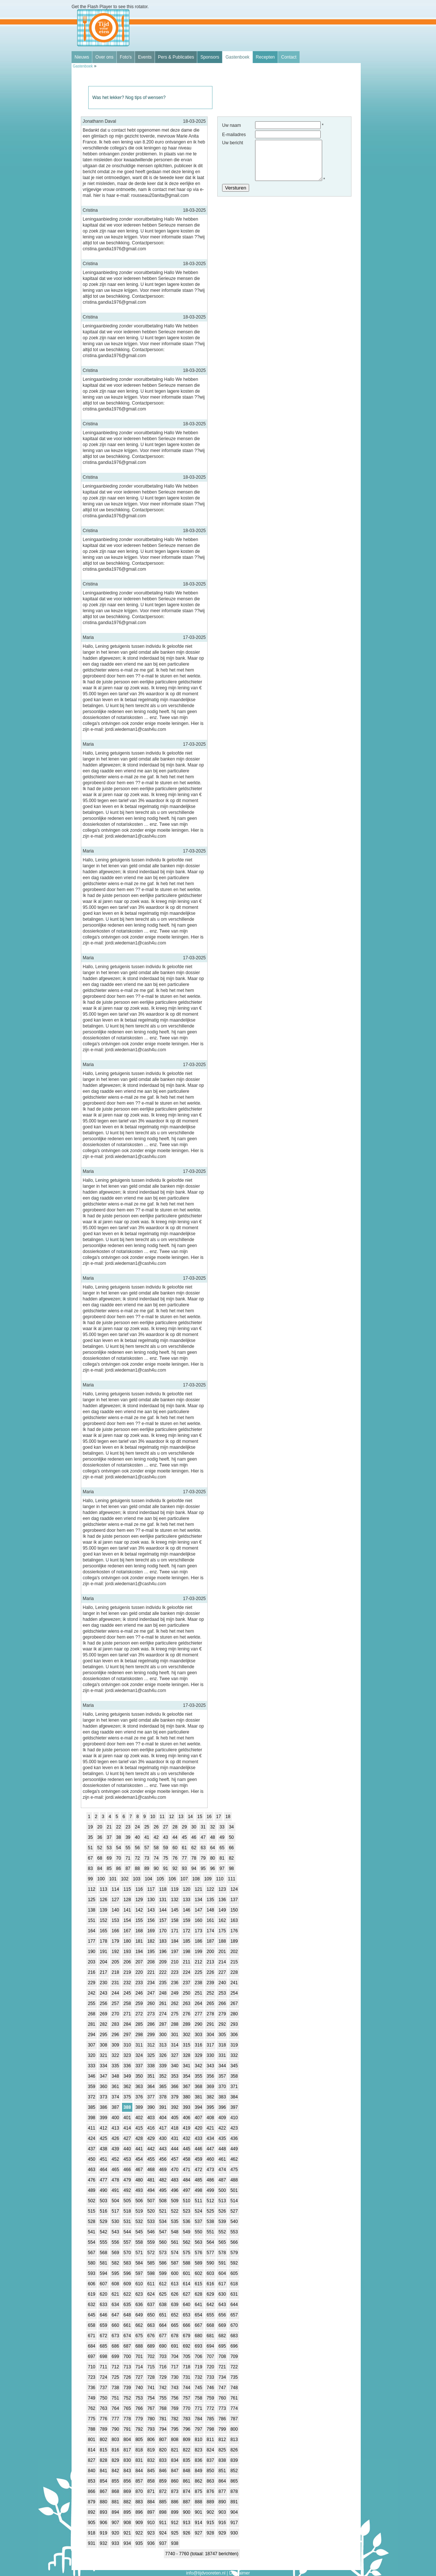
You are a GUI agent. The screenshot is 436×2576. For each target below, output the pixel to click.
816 (115, 2450)
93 (184, 1868)
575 (186, 2252)
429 (151, 2138)
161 (210, 1920)
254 (234, 1993)
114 (115, 1889)
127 (115, 1899)
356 (210, 2076)
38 (118, 1837)
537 (198, 2221)
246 (139, 1993)
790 (115, 2429)
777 (115, 2418)
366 (174, 2086)
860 (174, 2481)
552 (222, 2231)
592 (234, 2263)
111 (231, 1878)
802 (103, 2439)
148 (210, 1910)
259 (139, 2003)
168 (139, 1930)
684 (91, 2346)
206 (127, 1962)
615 (198, 2283)
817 (127, 2450)
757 (186, 2398)
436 (234, 2138)
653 (186, 2315)
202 (234, 1951)
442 (151, 2148)
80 (212, 1858)
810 (198, 2439)
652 (174, 2315)
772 (210, 2408)
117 (151, 1889)
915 (210, 2522)
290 (198, 2024)
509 (174, 2200)
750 (103, 2398)
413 (115, 2128)
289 (186, 2024)
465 (115, 2169)
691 (174, 2346)
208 (151, 1962)
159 (186, 1920)
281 (91, 2024)
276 (186, 2013)
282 (103, 2024)
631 (234, 2294)
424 (91, 2138)
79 (203, 1858)
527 (234, 2211)
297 (127, 2034)
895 (127, 2512)
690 (162, 2346)
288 (174, 2024)
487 (222, 2180)
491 (115, 2190)
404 (162, 2117)
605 (234, 2273)
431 (174, 2138)
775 (91, 2418)
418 (174, 2128)
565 (222, 2242)
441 (139, 2148)
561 (174, 2242)
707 (210, 2356)
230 (103, 1982)
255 (91, 2003)
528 (91, 2221)
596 (127, 2273)
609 (127, 2283)
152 (103, 1920)
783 (186, 2418)
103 (136, 1878)
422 (222, 2128)
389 (139, 2107)
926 (186, 2533)
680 (198, 2335)
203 (91, 1962)
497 (186, 2190)
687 (127, 2346)
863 (210, 2481)
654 (198, 2315)
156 (151, 1920)
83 (90, 1868)
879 (91, 2501)
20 (99, 1827)
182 (151, 1941)
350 (139, 2076)
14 (190, 1816)
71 (127, 1858)
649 (139, 2315)
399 (103, 2117)
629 (210, 2294)
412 (103, 2128)
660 (115, 2325)
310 (127, 2045)
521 (162, 2211)
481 (151, 2180)
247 (151, 1993)
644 (234, 2304)
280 (234, 2013)
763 (103, 2408)
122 (210, 1889)
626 (174, 2294)
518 (127, 2211)
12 (171, 1816)
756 (174, 2398)
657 (234, 2315)
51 (90, 1847)
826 (234, 2450)
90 (156, 1868)
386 (103, 2107)
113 (103, 1889)
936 (151, 2543)
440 (127, 2148)
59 (165, 1847)
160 (198, 1920)
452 (115, 2159)
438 (103, 2148)
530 (115, 2221)
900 (186, 2512)
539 (222, 2221)
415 (139, 2128)
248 (162, 1993)
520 (151, 2211)
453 (127, 2159)
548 (174, 2231)
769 (174, 2408)
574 (174, 2252)
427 (127, 2138)
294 (91, 2034)
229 (91, 1982)
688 (139, 2346)
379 (174, 2097)
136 (222, 1899)
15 (199, 1816)
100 (101, 1878)
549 (186, 2231)
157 (162, 1920)
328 (186, 2055)
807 (162, 2439)
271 (127, 2013)
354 (186, 2076)
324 (139, 2055)
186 (198, 1941)
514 (234, 2200)
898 (162, 2512)
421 (210, 2128)
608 (115, 2283)
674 (127, 2335)
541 (91, 2231)
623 (139, 2294)
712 (115, 2366)
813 (234, 2439)
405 (174, 2117)
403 (151, 2117)
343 (210, 2065)
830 (127, 2460)
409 (222, 2117)
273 (151, 2013)
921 (127, 2533)
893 (103, 2512)
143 (151, 1910)
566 (234, 2242)
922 (139, 2533)
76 (174, 1858)
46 (193, 1837)
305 (222, 2034)
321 (103, 2055)
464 (103, 2169)
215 (234, 1962)
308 (103, 2045)
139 (103, 1910)
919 (103, 2533)
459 (198, 2159)
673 (115, 2335)
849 (198, 2470)
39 (127, 1837)
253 (222, 1993)
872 (162, 2491)
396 (222, 2107)
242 (91, 1993)
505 (127, 2200)
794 (162, 2429)
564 (210, 2242)
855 (115, 2481)
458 (186, 2159)
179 (115, 1941)
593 (91, 2273)
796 (186, 2429)
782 (174, 2418)
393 (186, 2107)
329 (198, 2055)
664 (162, 2325)
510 (186, 2200)
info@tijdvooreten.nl (205, 2573)
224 (186, 1972)
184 (174, 1941)
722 (234, 2366)
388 (127, 2107)
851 (222, 2470)
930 (234, 2533)
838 (222, 2460)
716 (162, 2366)
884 (151, 2501)
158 (174, 1920)
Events (145, 57)
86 (118, 1868)
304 (210, 2034)
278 (210, 2013)
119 (174, 1889)
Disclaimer (239, 2573)
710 (91, 2366)
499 (210, 2190)
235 (162, 1982)
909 (139, 2522)
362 (127, 2086)
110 (220, 1878)
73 (146, 1858)
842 (115, 2470)
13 (180, 1816)
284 (127, 2024)
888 (198, 2501)
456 (162, 2159)
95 (203, 1868)
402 (139, 2117)
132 (174, 1899)
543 (115, 2231)
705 (186, 2356)
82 (231, 1858)
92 (174, 1868)
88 (137, 1868)
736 (91, 2387)
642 (210, 2304)
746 (210, 2387)
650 (151, 2315)
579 (234, 2252)
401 (127, 2117)
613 (174, 2283)
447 (210, 2148)
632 (91, 2304)
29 (184, 1827)
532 (139, 2221)
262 (174, 2003)
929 (222, 2533)
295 (103, 2034)
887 (186, 2501)
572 (151, 2252)
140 (115, 1910)
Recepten (265, 57)
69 (109, 1858)
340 (174, 2065)
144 (162, 1910)
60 (174, 1847)
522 (174, 2211)
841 (103, 2470)
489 (91, 2190)
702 (151, 2356)
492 (127, 2190)
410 (234, 2117)
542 (103, 2231)
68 (99, 1858)
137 (234, 1899)
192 (115, 1951)
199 (198, 1951)
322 (115, 2055)
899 (174, 2512)
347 (103, 2076)
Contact (288, 57)
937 (162, 2543)
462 (234, 2159)
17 (218, 1816)
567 (91, 2252)
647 (115, 2315)
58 (156, 1847)
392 (174, 2107)
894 (115, 2512)
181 (139, 1941)
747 (222, 2387)
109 (208, 1878)
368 (198, 2086)
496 (174, 2190)
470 (174, 2169)
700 (127, 2356)
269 (103, 2013)
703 (162, 2356)
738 (115, 2387)
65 (221, 1847)
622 (127, 2294)
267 (234, 2003)
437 (91, 2148)
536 (186, 2221)
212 (198, 1962)
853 (91, 2481)
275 (174, 2013)
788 (91, 2429)
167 (127, 1930)
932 (103, 2543)
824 (210, 2450)
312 (151, 2045)
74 (156, 1858)
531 (127, 2221)
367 (186, 2086)
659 (103, 2325)
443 (162, 2148)
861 (186, 2481)
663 (151, 2325)
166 (115, 1930)
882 (127, 2501)
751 (115, 2398)
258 (127, 2003)
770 (186, 2408)
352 (162, 2076)
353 (174, 2076)
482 (162, 2180)
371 (234, 2086)
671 (91, 2335)
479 (127, 2180)
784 (198, 2418)
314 (174, 2045)
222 (162, 1972)
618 (234, 2283)
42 (156, 1837)
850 (210, 2470)
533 (151, 2221)
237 (186, 1982)
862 (198, 2481)
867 (103, 2491)
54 (118, 1847)
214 (222, 1962)
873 (174, 2491)
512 (210, 2200)
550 (198, 2231)
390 (151, 2107)
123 (222, 1889)
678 (174, 2335)
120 (186, 1889)
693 (198, 2346)
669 (222, 2325)
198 (186, 1951)
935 (139, 2543)
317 (210, 2045)
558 (139, 2242)
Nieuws (82, 57)
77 (184, 1858)
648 (127, 2315)
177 (91, 1941)
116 (139, 1889)
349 (127, 2076)
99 (90, 1878)
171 (174, 1930)
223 (174, 1972)
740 (139, 2387)
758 (198, 2398)
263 (186, 2003)
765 (127, 2408)
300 (162, 2034)
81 (221, 1858)
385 (91, 2107)
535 (174, 2221)
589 (198, 2263)
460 (210, 2159)
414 (127, 2128)
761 (234, 2398)
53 (109, 1847)
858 (151, 2481)
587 (174, 2263)
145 (174, 1910)
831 (139, 2460)
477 (103, 2180)
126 (103, 1899)
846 (162, 2470)
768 (162, 2408)
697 (91, 2356)
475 (234, 2169)
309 (115, 2045)
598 (151, 2273)
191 (103, 1951)
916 (222, 2522)
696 (234, 2346)
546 (151, 2231)
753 (139, 2398)
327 (174, 2055)
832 (151, 2460)
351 (151, 2076)
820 (162, 2450)
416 (151, 2128)
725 (115, 2377)
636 (139, 2304)
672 (103, 2335)
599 (162, 2273)
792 (139, 2429)
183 (162, 1941)
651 (162, 2315)
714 (139, 2366)
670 (234, 2325)
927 (198, 2533)
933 (115, 2543)
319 (234, 2045)
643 (222, 2304)
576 (198, 2252)
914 (198, 2522)
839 (234, 2460)
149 (222, 1910)
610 (139, 2283)
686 (115, 2346)
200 (210, 1951)
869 (127, 2491)
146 (186, 1910)
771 (198, 2408)
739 (127, 2387)
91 (165, 1868)
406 (186, 2117)
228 (234, 1972)
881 (115, 2501)
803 (115, 2439)
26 (156, 1827)
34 (231, 1827)
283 (115, 2024)
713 (127, 2366)
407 (198, 2117)
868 (115, 2491)
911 (162, 2522)
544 (127, 2231)
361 (115, 2086)
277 (198, 2013)
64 (212, 1847)
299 (151, 2034)
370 (222, 2086)
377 (151, 2097)
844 (139, 2470)
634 (115, 2304)
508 (162, 2200)
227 (222, 1972)
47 (203, 1837)
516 (103, 2211)
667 (198, 2325)
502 (91, 2200)
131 (162, 1899)
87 (127, 1868)
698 (103, 2356)
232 (127, 1982)
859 (162, 2481)
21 (109, 1827)
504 (115, 2200)
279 (222, 2013)
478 (115, 2180)
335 (115, 2065)
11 (162, 1816)
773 (222, 2408)
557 (127, 2242)
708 (222, 2356)
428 (139, 2138)
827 (91, 2460)
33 (221, 1827)
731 (186, 2377)
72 (137, 1858)
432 (186, 2138)
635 (127, 2304)
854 (103, 2481)
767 (151, 2408)
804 (127, 2439)
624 (151, 2294)
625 (162, 2294)
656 (222, 2315)
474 (222, 2169)
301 (174, 2034)
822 (186, 2450)
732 (198, 2377)
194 (139, 1951)
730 (174, 2377)
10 (152, 1816)
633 (103, 2304)
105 (160, 1878)
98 (231, 1868)
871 (151, 2491)
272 (139, 2013)
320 (91, 2055)
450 (91, 2159)
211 (186, 1962)
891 (234, 2501)
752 (127, 2398)
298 (139, 2034)
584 (139, 2263)
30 (193, 1827)
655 (210, 2315)
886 (174, 2501)
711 (103, 2366)
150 (234, 1910)
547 (162, 2231)
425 (103, 2138)
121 (198, 1889)
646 (103, 2315)
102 (124, 1878)
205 (115, 1962)
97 (221, 1868)
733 (210, 2377)
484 (186, 2180)
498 (198, 2190)
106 (172, 1878)
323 (127, 2055)
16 (209, 1816)
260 (151, 2003)
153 (115, 1920)
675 (139, 2335)
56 (137, 1847)
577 (210, 2252)
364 (151, 2086)
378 (162, 2097)
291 (210, 2024)
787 (234, 2418)
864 (222, 2481)
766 (139, 2408)
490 (103, 2190)
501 (234, 2190)
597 (139, 2273)
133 (186, 1899)
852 (234, 2470)
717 (174, 2366)
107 (184, 1878)
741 (151, 2387)
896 (139, 2512)
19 (90, 1827)
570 (127, 2252)
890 (222, 2501)
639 (174, 2304)
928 (210, 2533)
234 (151, 1982)
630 (222, 2294)
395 (210, 2107)
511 (198, 2200)
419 (186, 2128)
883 (139, 2501)
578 (222, 2252)
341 (186, 2065)
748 (234, 2387)
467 (139, 2169)
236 (174, 1982)
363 (139, 2086)
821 (174, 2450)
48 (212, 1837)
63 (203, 1847)
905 (91, 2522)
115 (127, 1889)
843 (127, 2470)
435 (222, 2138)
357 (222, 2076)
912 (174, 2522)
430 (162, 2138)
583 (127, 2263)
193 (127, 1951)
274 (162, 2013)
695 (222, 2346)
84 (99, 1868)
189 (234, 1941)
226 (210, 1972)
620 (103, 2294)
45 (184, 1837)
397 (234, 2107)
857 (139, 2481)
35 (90, 1837)
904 (234, 2512)
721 (222, 2366)
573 (162, 2252)
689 (151, 2346)
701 (139, 2356)
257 (115, 2003)
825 (222, 2450)
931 (91, 2543)
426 (115, 2138)
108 (196, 1878)
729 (162, 2377)
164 (91, 1930)
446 (198, 2148)
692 (186, 2346)
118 (162, 1889)
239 (210, 1982)
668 (210, 2325)
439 (115, 2148)
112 (91, 1889)
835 (186, 2460)
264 (198, 2003)
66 (231, 1847)
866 (91, 2491)
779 (139, 2418)
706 (198, 2356)
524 (198, 2211)
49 (221, 1837)
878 (234, 2491)
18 (227, 1816)
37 (109, 1837)
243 (103, 1993)
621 (115, 2294)
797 (198, 2429)
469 (162, 2169)
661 (127, 2325)
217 (103, 1972)
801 (91, 2439)
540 (234, 2221)
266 (222, 2003)
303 (198, 2034)
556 (115, 2242)
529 (103, 2221)
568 (103, 2252)
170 (162, 1930)
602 (198, 2273)
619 (91, 2294)
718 (186, 2366)
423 (234, 2128)
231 (115, 1982)
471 (186, 2169)
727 (139, 2377)
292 (222, 2024)
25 (146, 1827)
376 (139, 2097)
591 (222, 2263)
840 (91, 2470)
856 (127, 2481)
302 (186, 2034)
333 (91, 2065)
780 (151, 2418)
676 (151, 2335)
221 (151, 1972)
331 (222, 2055)
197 (174, 1951)
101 (112, 1878)
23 (127, 1827)
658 (91, 2325)
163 (234, 1920)
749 (91, 2398)
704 (174, 2356)
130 (151, 1899)
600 (174, 2273)
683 (234, 2335)
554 (91, 2242)
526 (222, 2211)
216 (91, 1972)
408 (210, 2117)
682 (222, 2335)
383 (222, 2097)
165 (103, 1930)
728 (151, 2377)
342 (198, 2065)
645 (91, 2315)
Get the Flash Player (92, 6)
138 (91, 1910)
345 (234, 2065)
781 (162, 2418)
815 (103, 2450)
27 (165, 1827)
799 (222, 2429)
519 (139, 2211)
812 (222, 2439)
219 (127, 1972)
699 (115, 2356)
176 (234, 1930)
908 (127, 2522)
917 (234, 2522)
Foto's (126, 57)
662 (139, 2325)
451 (103, 2159)
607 (103, 2283)
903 (222, 2512)
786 (222, 2418)
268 (91, 2013)
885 (162, 2501)
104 (148, 1878)
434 (210, 2138)
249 (174, 1993)
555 (103, 2242)
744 (186, 2387)
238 (198, 1982)
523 (186, 2211)
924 (162, 2533)
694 (210, 2346)
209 (162, 1962)
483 (174, 2180)
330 (210, 2055)
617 (222, 2283)
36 (99, 1837)
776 (103, 2418)
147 (198, 1910)
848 (186, 2470)
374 (115, 2097)
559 (151, 2242)
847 (174, 2470)
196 (162, 1951)
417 (162, 2128)
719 (198, 2366)
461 (222, 2159)
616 (210, 2283)
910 (151, 2522)
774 (234, 2408)
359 (91, 2086)
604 (222, 2273)
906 (103, 2522)
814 (91, 2450)
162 (222, 1920)
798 (210, 2429)
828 (103, 2460)
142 (139, 1910)
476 (91, 2180)
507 (151, 2200)
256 (103, 2003)
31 (203, 1827)
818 (139, 2450)
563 (198, 2242)
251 (198, 1993)
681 (210, 2335)
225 (198, 1972)
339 (162, 2065)
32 (212, 1827)
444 (174, 2148)
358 (234, 2076)
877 (222, 2491)
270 (115, 2013)
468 (151, 2169)
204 (103, 1962)
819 (151, 2450)
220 (139, 1972)
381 (198, 2097)
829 (115, 2460)
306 (234, 2034)
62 (193, 1847)
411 (91, 2128)
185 (186, 1941)
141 (127, 1910)
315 (186, 2045)
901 (198, 2512)
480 (139, 2180)
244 (115, 1993)
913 (186, 2522)
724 (103, 2377)
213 (210, 1962)
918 (91, 2533)
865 (234, 2481)
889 (210, 2501)
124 (234, 1889)
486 (210, 2180)
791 (127, 2429)
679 (186, 2335)
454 (139, 2159)
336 (127, 2065)
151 (91, 1920)
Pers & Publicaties (176, 57)
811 (210, 2439)
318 (222, 2045)
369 (210, 2086)
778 (127, 2418)
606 (91, 2283)
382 (210, 2097)
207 (139, 1962)
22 (118, 1827)
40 (137, 1837)
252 (210, 1993)
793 (151, 2429)
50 (231, 1837)
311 (139, 2045)
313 (162, 2045)
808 (174, 2439)
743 (174, 2387)
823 (198, 2450)
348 (115, 2076)
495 (162, 2190)
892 (91, 2512)
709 (234, 2356)
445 (186, 2148)
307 (91, 2045)
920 (115, 2533)
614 (186, 2283)
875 (198, 2491)
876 (210, 2491)
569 (115, 2252)
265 (210, 2003)
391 (162, 2107)
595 (115, 2273)
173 (198, 1930)
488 (234, 2180)
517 (115, 2211)
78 (193, 1858)
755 (162, 2398)
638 (162, 2304)
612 (162, 2283)
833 (162, 2460)
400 (115, 2117)
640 (186, 2304)
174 (210, 1930)
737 (103, 2387)
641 (198, 2304)
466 (127, 2169)
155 (139, 1920)
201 (222, 1951)
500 (222, 2190)
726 (127, 2377)
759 (210, 2398)
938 (174, 2543)
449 (234, 2148)
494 (151, 2190)
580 (91, 2263)
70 (118, 1858)
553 (234, 2231)
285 (139, 2024)
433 (198, 2138)
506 (139, 2200)
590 (210, 2263)
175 (222, 1930)
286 (151, 2024)
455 (151, 2159)
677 (162, 2335)
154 (127, 1920)
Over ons (104, 57)
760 (222, 2398)
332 (234, 2055)
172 (186, 1930)
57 (146, 1847)
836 (198, 2460)
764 (115, 2408)
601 (186, 2273)
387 (115, 2107)
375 (127, 2097)
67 (90, 1858)
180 (127, 1941)
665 (174, 2325)
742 (162, 2387)
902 (210, 2512)
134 (198, 1899)
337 (139, 2065)
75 (165, 1858)
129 (139, 1899)
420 (198, 2128)
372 (91, 2097)
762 (91, 2408)
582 (115, 2263)
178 (103, 1941)
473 (210, 2169)
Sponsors (209, 57)
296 (115, 2034)
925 (174, 2533)
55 (127, 1847)
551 (210, 2231)
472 (198, 2169)
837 (210, 2460)
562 (186, 2242)
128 (127, 1899)
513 (222, 2200)
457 (174, 2159)
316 (198, 2045)
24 (137, 1827)
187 (210, 1941)
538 (210, 2221)
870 (139, 2491)
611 (151, 2283)
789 (103, 2429)
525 (210, 2211)
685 (103, 2346)
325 (151, 2055)
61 (184, 1847)
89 (146, 1868)
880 (103, 2501)
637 (151, 2304)
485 (198, 2180)
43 (165, 1837)
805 (139, 2439)
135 (210, 1899)
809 (186, 2439)
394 (198, 2107)
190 (91, 1951)
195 (151, 1951)
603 (210, 2273)
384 (234, 2097)
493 (139, 2190)
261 (162, 2003)
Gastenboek (237, 57)
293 (234, 2024)
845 (151, 2470)
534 (162, 2221)
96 (212, 1868)
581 (103, 2263)
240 (222, 1982)
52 (99, 1847)
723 (91, 2377)
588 (186, 2263)
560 (162, 2242)
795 (174, 2429)
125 (91, 1899)
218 (115, 1972)
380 (186, 2097)
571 (139, 2252)
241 (234, 1982)
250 (186, 1993)
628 (198, 2294)
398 (91, 2117)
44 (174, 1837)
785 (210, 2418)
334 (103, 2065)
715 (151, 2366)
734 (222, 2377)
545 (139, 2231)
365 (162, 2086)
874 (186, 2491)
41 (146, 1837)
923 (151, 2533)
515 (91, 2211)
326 (162, 2055)
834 (174, 2460)
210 (174, 1962)
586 (162, 2263)
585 (151, 2263)
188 (222, 1941)
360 (103, 2086)
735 (234, 2377)
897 (151, 2512)
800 (234, 2429)
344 (222, 2065)
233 (139, 1982)
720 (210, 2366)
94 (193, 1868)
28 (174, 1827)
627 (186, 2294)
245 (127, 1993)
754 (151, 2398)
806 (151, 2439)
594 (103, 2273)
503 (103, 2200)
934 (127, 2543)
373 (103, 2097)
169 (151, 1930)
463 (91, 2169)
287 (162, 2024)
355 (198, 2076)
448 (222, 2148)
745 (198, 2387)
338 (151, 2065)
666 (186, 2325)
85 (109, 1868)
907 (115, 2522)
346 (91, 2076)
